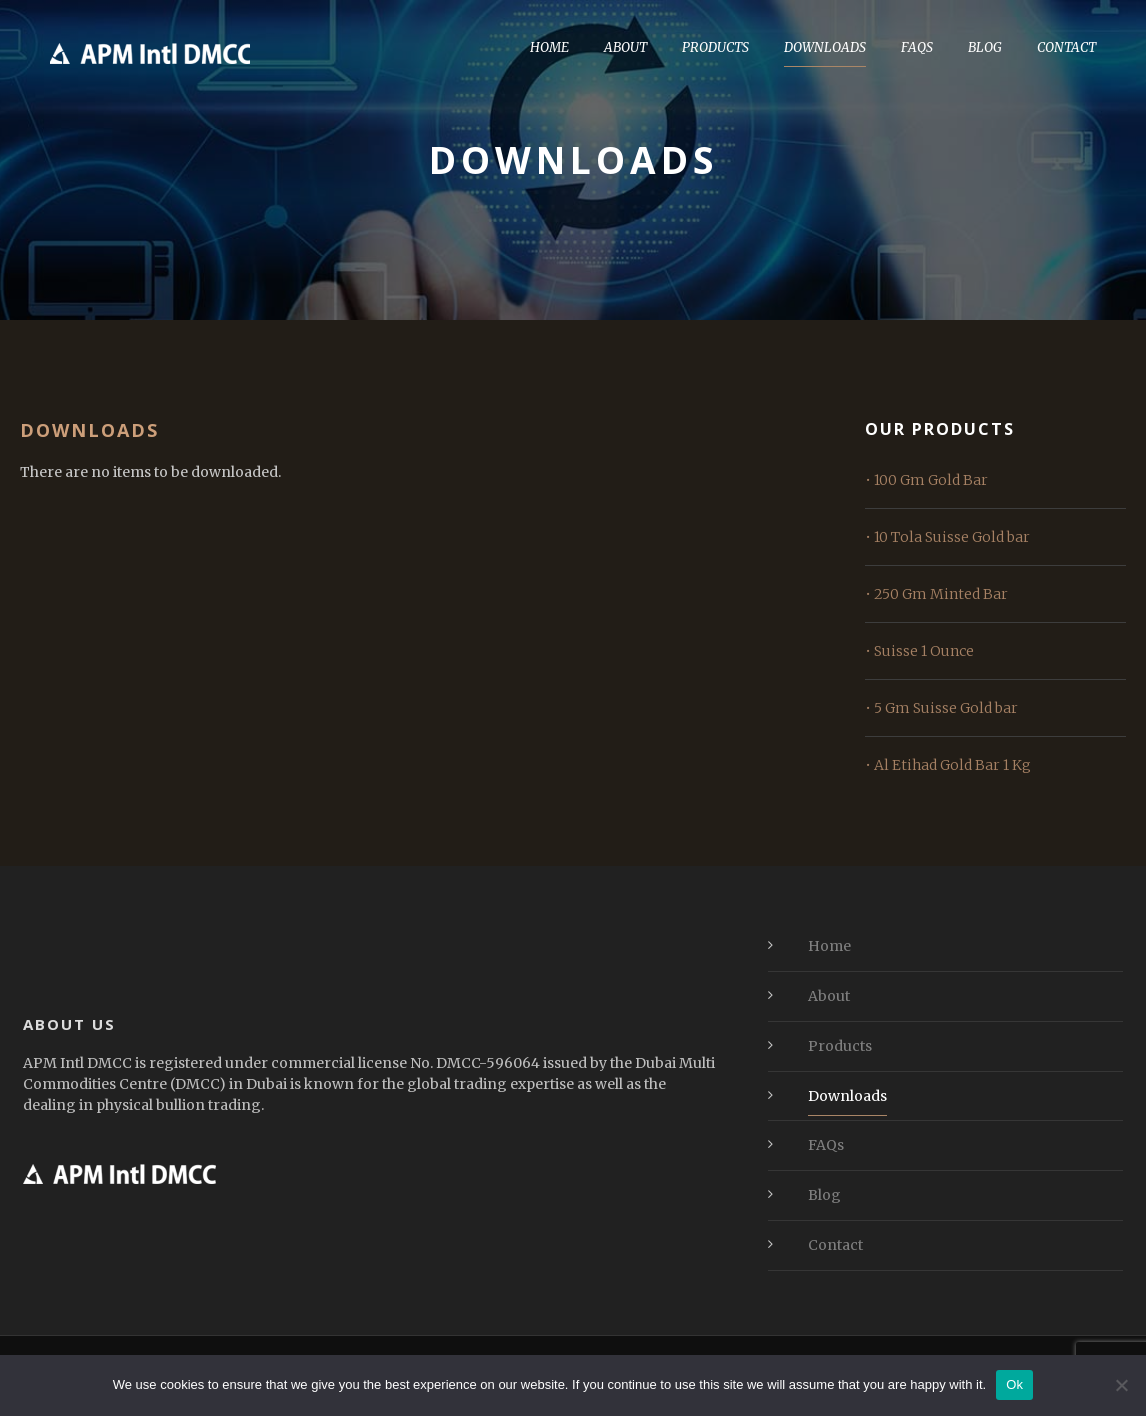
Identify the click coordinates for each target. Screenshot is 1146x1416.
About (625, 48)
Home (549, 48)
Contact (1066, 48)
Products (715, 48)
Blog (985, 48)
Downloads (825, 48)
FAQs (917, 48)
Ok (1014, 1384)
